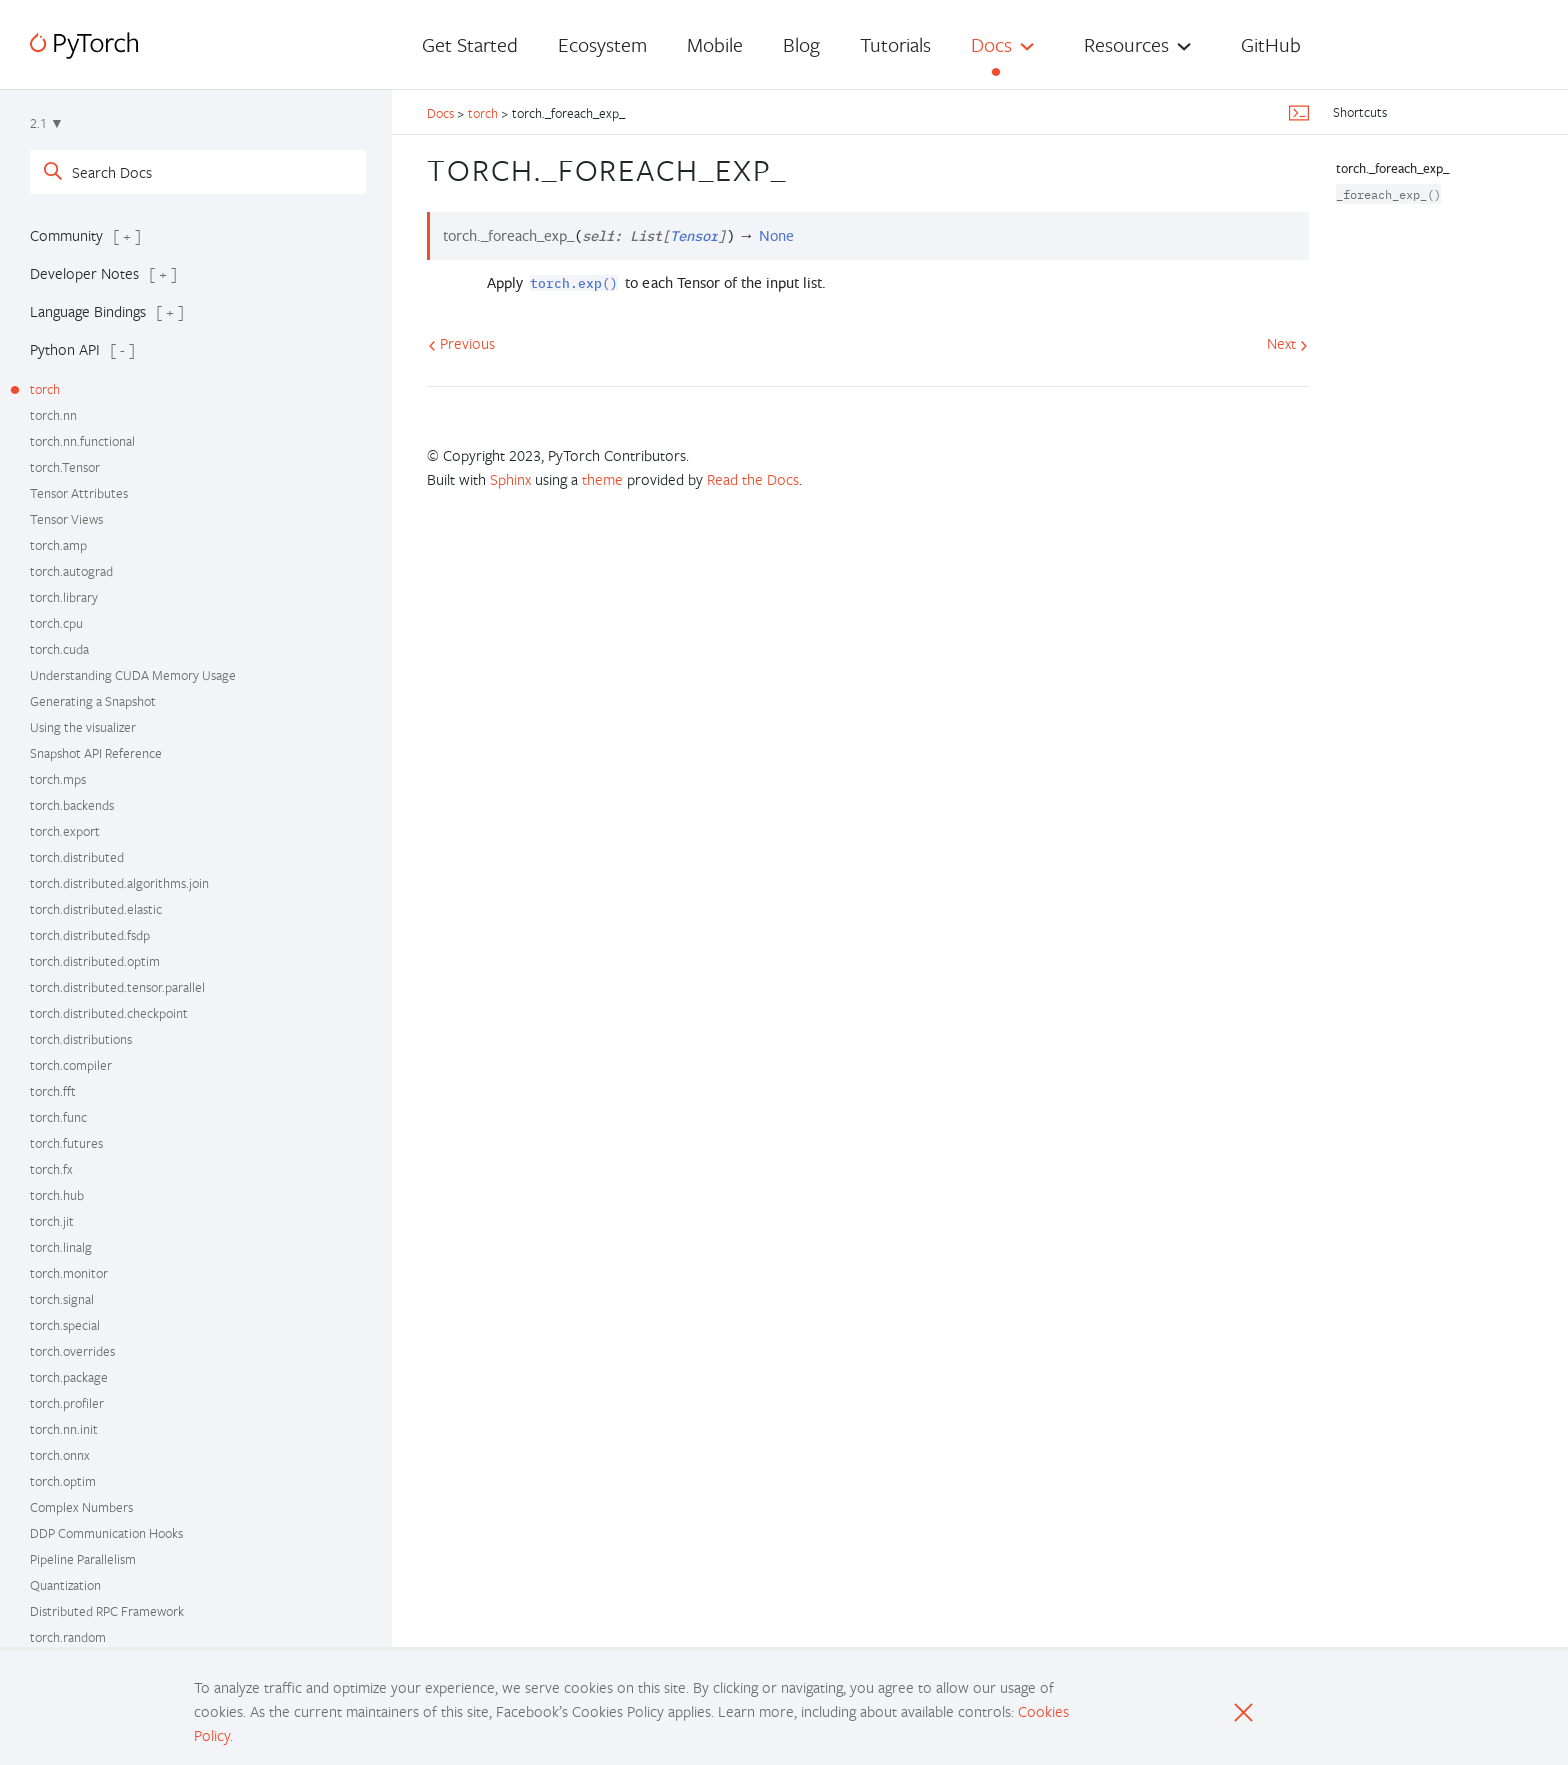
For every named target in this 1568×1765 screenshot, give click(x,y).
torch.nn (53, 415)
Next (1287, 343)
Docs (991, 44)
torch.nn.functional (82, 441)
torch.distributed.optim (95, 961)
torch (45, 389)
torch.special (65, 1325)
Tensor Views (66, 519)
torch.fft (53, 1091)
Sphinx (510, 479)
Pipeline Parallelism (83, 1559)
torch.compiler (71, 1065)
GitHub (1271, 44)
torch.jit (52, 1221)
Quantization (65, 1585)
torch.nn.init (64, 1429)
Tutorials (895, 44)
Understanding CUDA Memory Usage (133, 675)
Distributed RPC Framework (107, 1611)
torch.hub (57, 1195)
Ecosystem (602, 44)
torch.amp (58, 545)
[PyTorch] (84, 45)
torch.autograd (71, 571)
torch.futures (66, 1143)
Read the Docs (753, 479)
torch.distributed (77, 857)
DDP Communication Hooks (106, 1533)
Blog (801, 44)
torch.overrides (72, 1351)
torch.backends (72, 805)
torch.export (65, 831)
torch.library (64, 597)
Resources (1126, 44)
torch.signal (62, 1299)
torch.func (58, 1117)
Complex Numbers (81, 1507)
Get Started (470, 44)
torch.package (69, 1377)
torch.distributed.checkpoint (109, 1013)
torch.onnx (60, 1455)
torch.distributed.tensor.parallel (117, 987)
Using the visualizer (83, 727)
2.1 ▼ (47, 123)
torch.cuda (59, 649)
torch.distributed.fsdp (90, 935)
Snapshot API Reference (96, 753)
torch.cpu (56, 623)
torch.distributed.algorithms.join (119, 883)
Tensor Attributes (79, 493)
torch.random (68, 1637)
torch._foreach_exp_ (1392, 168)
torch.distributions (81, 1039)
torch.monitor (69, 1273)
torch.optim (63, 1481)
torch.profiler (67, 1403)
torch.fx (51, 1169)
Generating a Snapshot (93, 701)
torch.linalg (61, 1247)
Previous (461, 343)
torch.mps (58, 779)
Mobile (715, 44)
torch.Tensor (65, 467)
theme (602, 479)
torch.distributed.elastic (96, 909)
